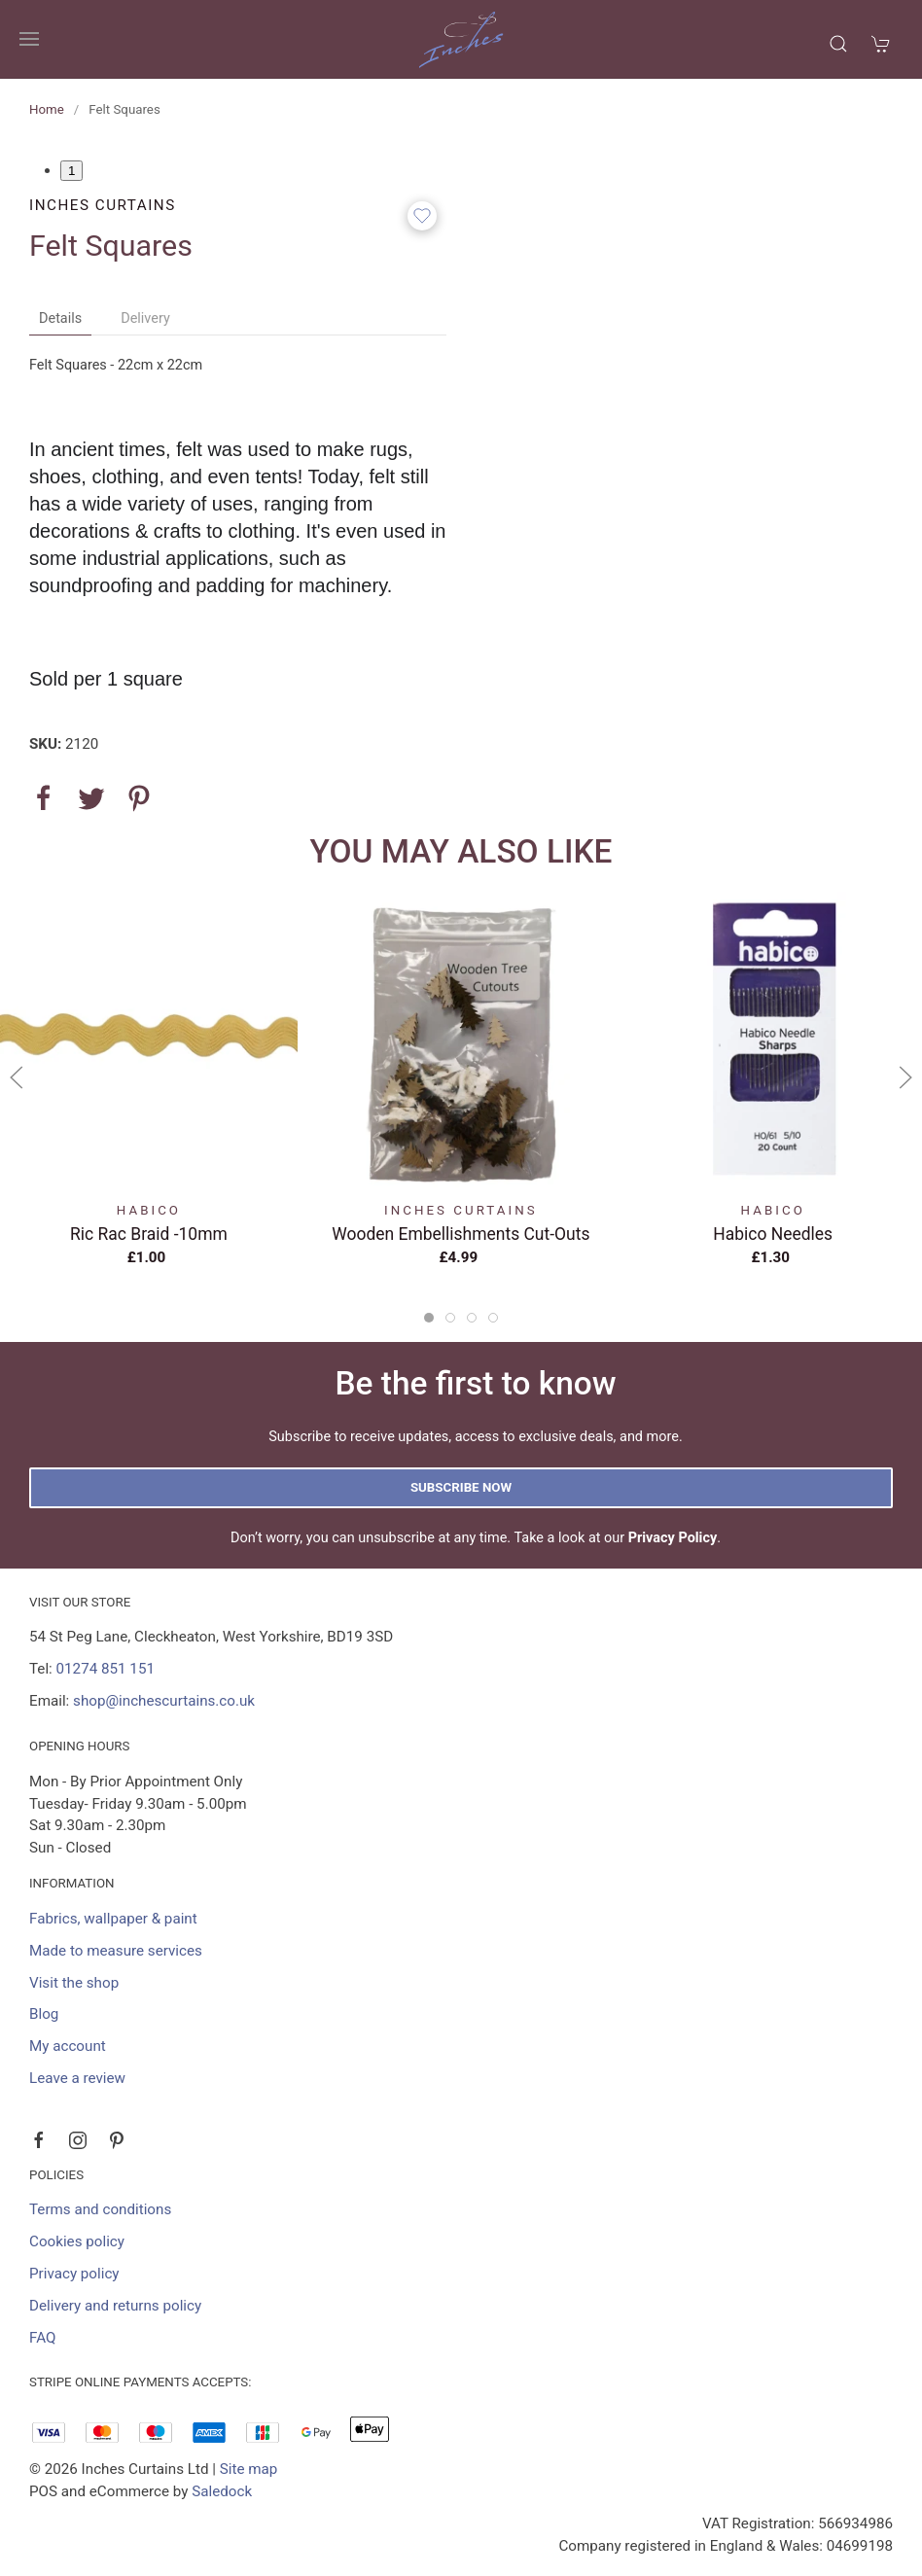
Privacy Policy (673, 1538)
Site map (249, 2469)
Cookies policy (76, 2241)
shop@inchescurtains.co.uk (164, 1701)
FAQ (42, 2338)
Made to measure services (115, 1950)
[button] (29, 39)
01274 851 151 (105, 1668)
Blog (43, 2014)
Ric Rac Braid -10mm (149, 1233)
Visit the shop (74, 1983)
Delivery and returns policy (115, 2305)
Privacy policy (74, 2273)
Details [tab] (60, 318)
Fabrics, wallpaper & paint (113, 1918)
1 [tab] (71, 170)
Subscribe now (461, 1487)
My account (67, 2046)
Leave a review (77, 2078)
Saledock (222, 2491)
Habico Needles (773, 1233)
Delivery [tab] (145, 318)
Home (46, 109)
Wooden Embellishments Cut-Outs (460, 1233)
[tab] (429, 1318)
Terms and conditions (100, 2209)
